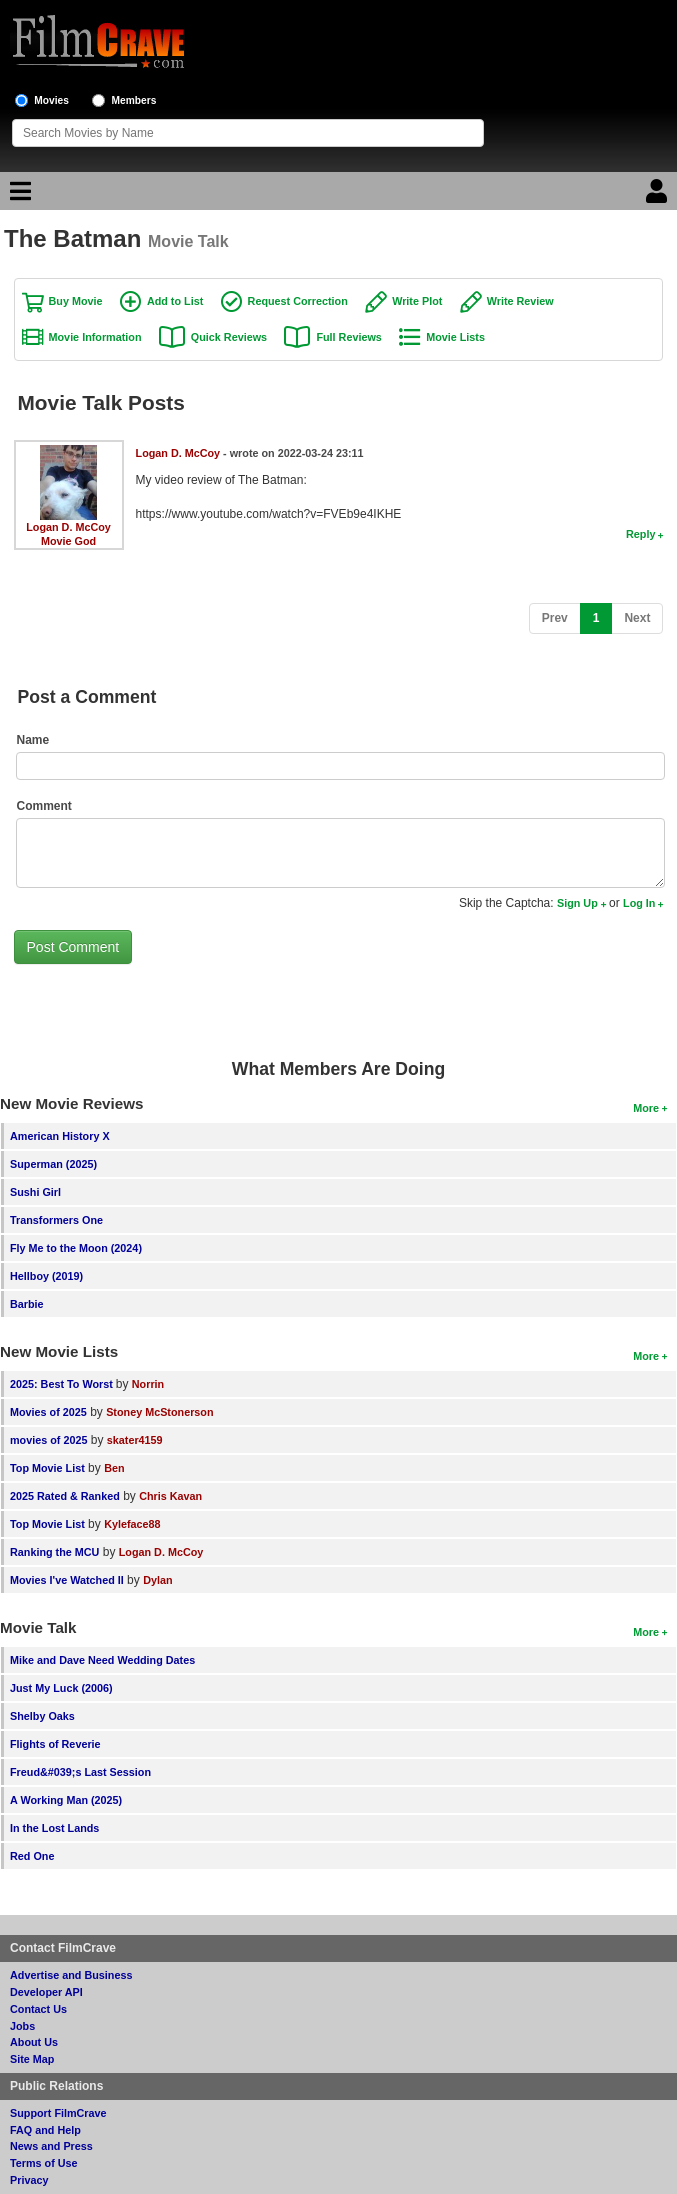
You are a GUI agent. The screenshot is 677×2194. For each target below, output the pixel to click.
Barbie (27, 1304)
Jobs (22, 2026)
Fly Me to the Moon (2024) (76, 1248)
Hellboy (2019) (46, 1276)
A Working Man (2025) (66, 1800)
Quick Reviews (229, 337)
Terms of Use (44, 2163)
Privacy (29, 2180)
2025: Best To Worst (63, 1384)
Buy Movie (76, 301)
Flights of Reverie (55, 1744)
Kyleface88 (132, 1524)
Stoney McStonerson (159, 1412)
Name (33, 740)
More (646, 1108)
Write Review (520, 301)
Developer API (46, 1992)
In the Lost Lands (54, 1828)
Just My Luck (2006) (61, 1688)
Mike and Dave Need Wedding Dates (102, 1660)
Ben (114, 1468)
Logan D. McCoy (68, 527)
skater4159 (135, 1440)
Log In (639, 903)
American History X (60, 1136)
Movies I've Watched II (67, 1580)
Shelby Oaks (42, 1716)
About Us (34, 2042)
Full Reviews (348, 337)
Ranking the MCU (54, 1552)
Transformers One (56, 1220)
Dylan (157, 1580)
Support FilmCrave (58, 2113)
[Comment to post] (341, 853)
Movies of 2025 (48, 1412)
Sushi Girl (35, 1192)
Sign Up (577, 903)
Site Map (32, 2059)
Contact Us (38, 2009)
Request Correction (298, 301)
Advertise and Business (71, 1975)
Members (134, 100)
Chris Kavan (170, 1496)
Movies (51, 100)
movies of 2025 (48, 1440)
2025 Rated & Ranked (65, 1496)
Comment (44, 806)
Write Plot (417, 301)
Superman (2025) (53, 1164)
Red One (32, 1856)
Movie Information (95, 337)
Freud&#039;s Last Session (80, 1772)
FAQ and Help (45, 2130)
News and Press (51, 2146)
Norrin (148, 1384)
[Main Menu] (18, 196)
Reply (640, 534)
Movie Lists (455, 337)
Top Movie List (47, 1468)
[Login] (659, 196)
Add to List (175, 301)
